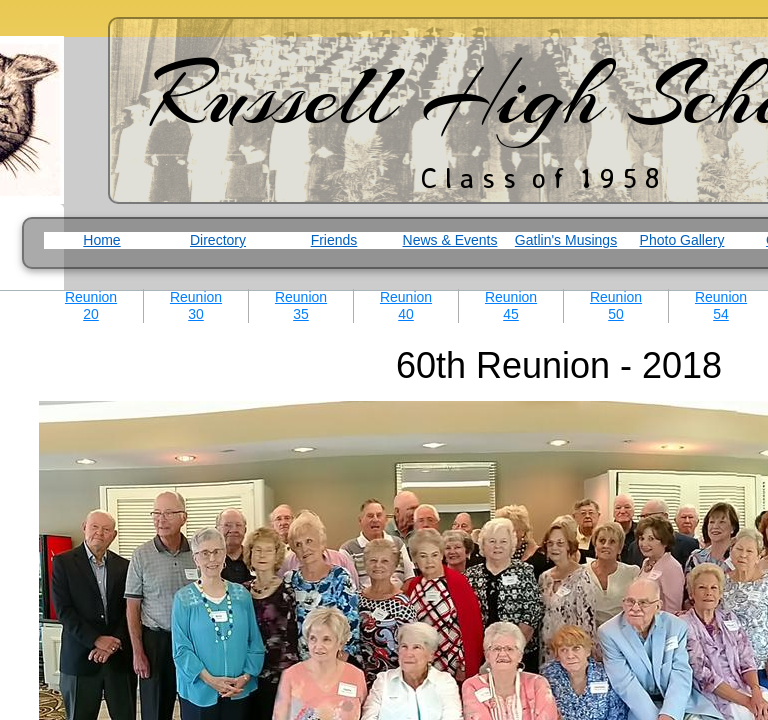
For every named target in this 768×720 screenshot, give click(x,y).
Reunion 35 (301, 305)
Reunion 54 (721, 305)
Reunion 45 (511, 305)
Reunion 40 (406, 305)
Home (101, 240)
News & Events (450, 240)
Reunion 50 (616, 305)
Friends (334, 240)
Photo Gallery (682, 240)
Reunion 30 (196, 305)
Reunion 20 (91, 305)
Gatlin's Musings (566, 240)
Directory (218, 240)
